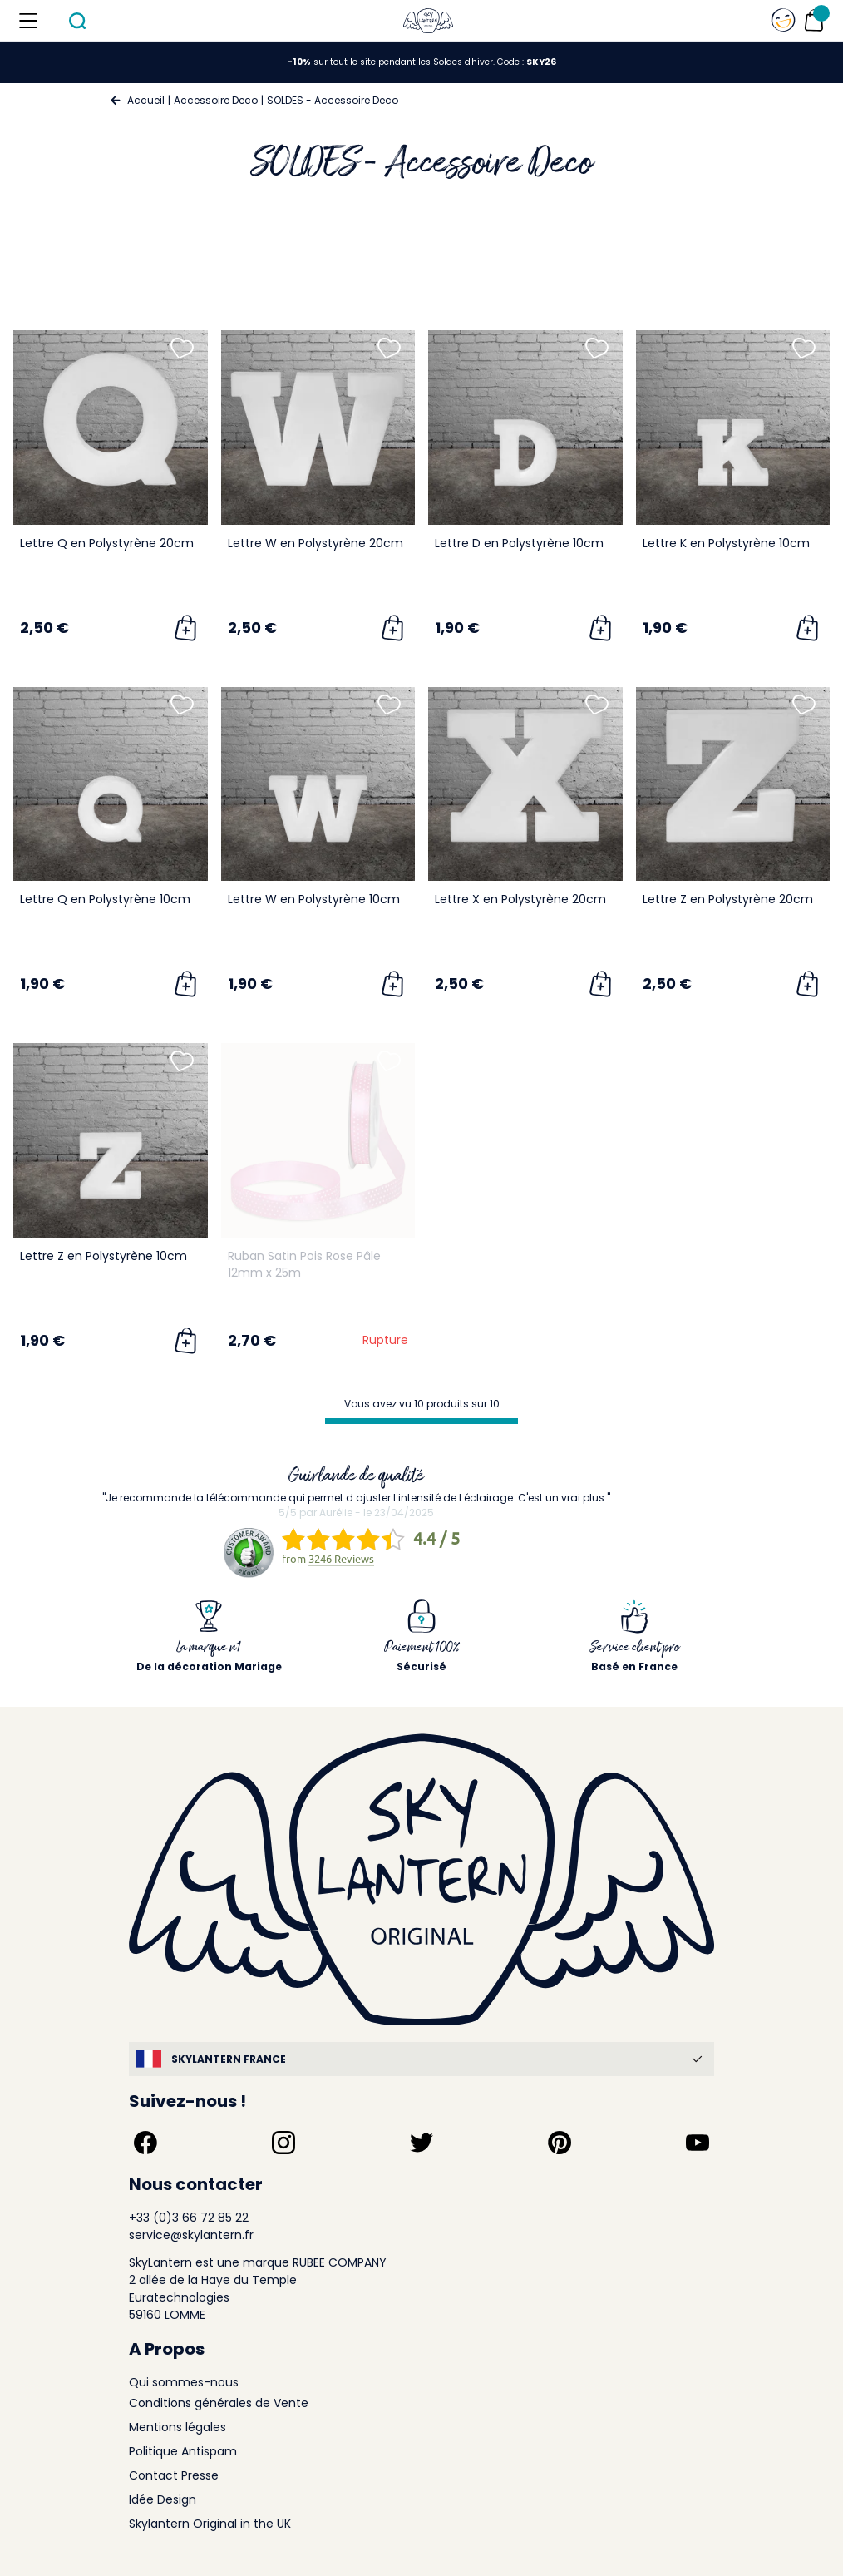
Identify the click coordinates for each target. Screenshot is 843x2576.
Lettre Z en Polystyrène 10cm (103, 1256)
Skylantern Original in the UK (210, 2523)
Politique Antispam (183, 2451)
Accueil (146, 100)
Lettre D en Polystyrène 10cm (519, 543)
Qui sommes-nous (184, 2382)
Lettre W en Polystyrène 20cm (315, 543)
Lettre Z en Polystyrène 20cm (728, 899)
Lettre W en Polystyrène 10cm (314, 899)
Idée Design (162, 2499)
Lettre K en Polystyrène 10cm (726, 543)
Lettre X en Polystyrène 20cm (520, 899)
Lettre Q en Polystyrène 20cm (107, 543)
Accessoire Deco (216, 100)
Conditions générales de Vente (218, 2403)
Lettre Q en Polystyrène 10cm (105, 899)
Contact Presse (174, 2475)
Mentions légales (177, 2427)
